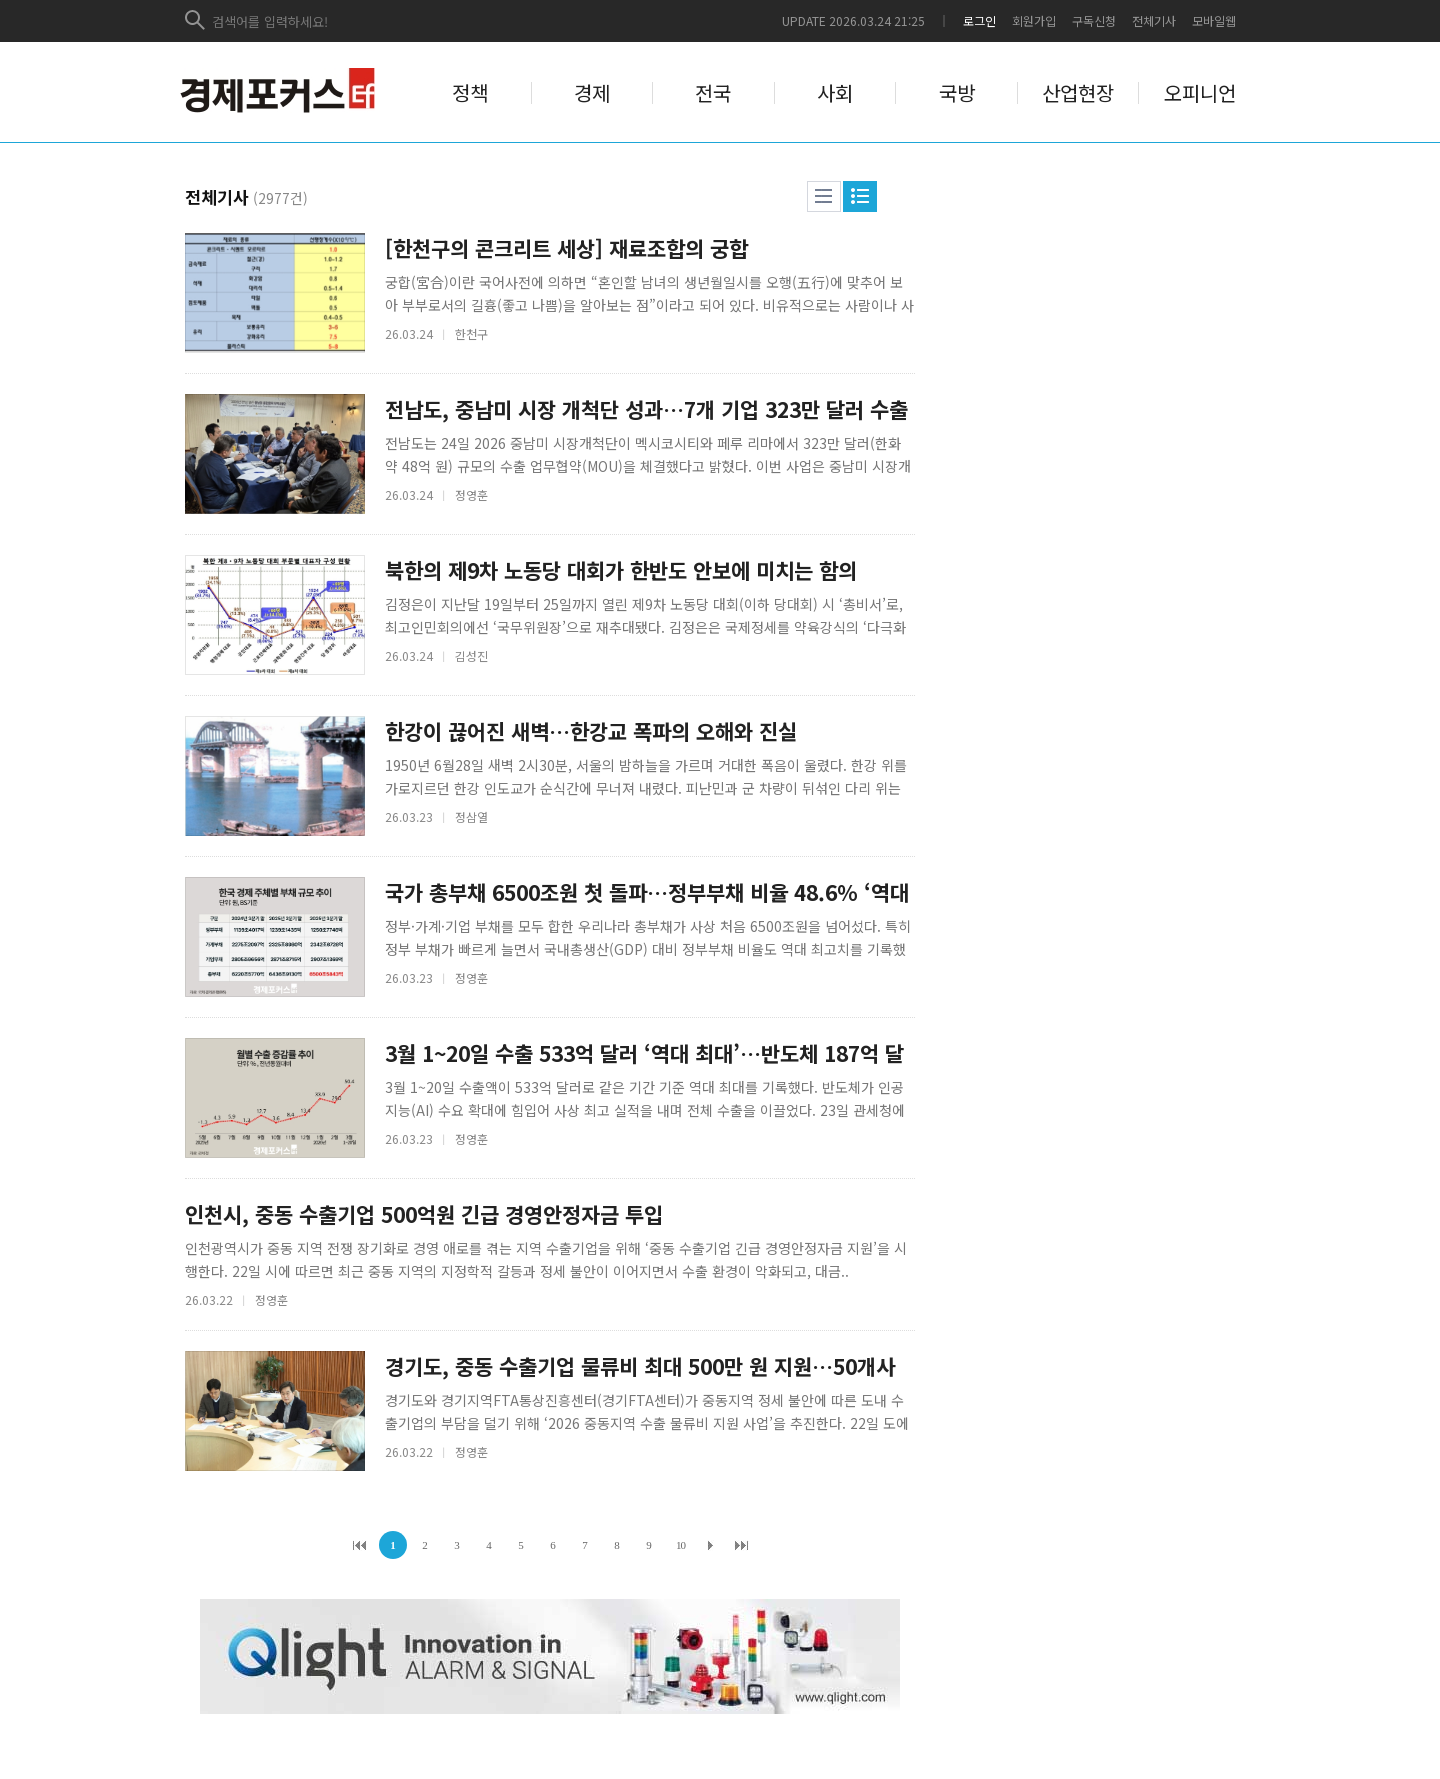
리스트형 (824, 197)
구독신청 (1094, 20)
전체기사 (1154, 20)
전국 (713, 93)
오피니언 (1200, 93)
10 (680, 1545)
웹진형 (860, 197)
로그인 (979, 20)
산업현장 (1078, 93)
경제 (592, 93)
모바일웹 (1214, 20)
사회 (835, 93)
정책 (470, 93)
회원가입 (1034, 20)
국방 (957, 93)
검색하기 (196, 21)
